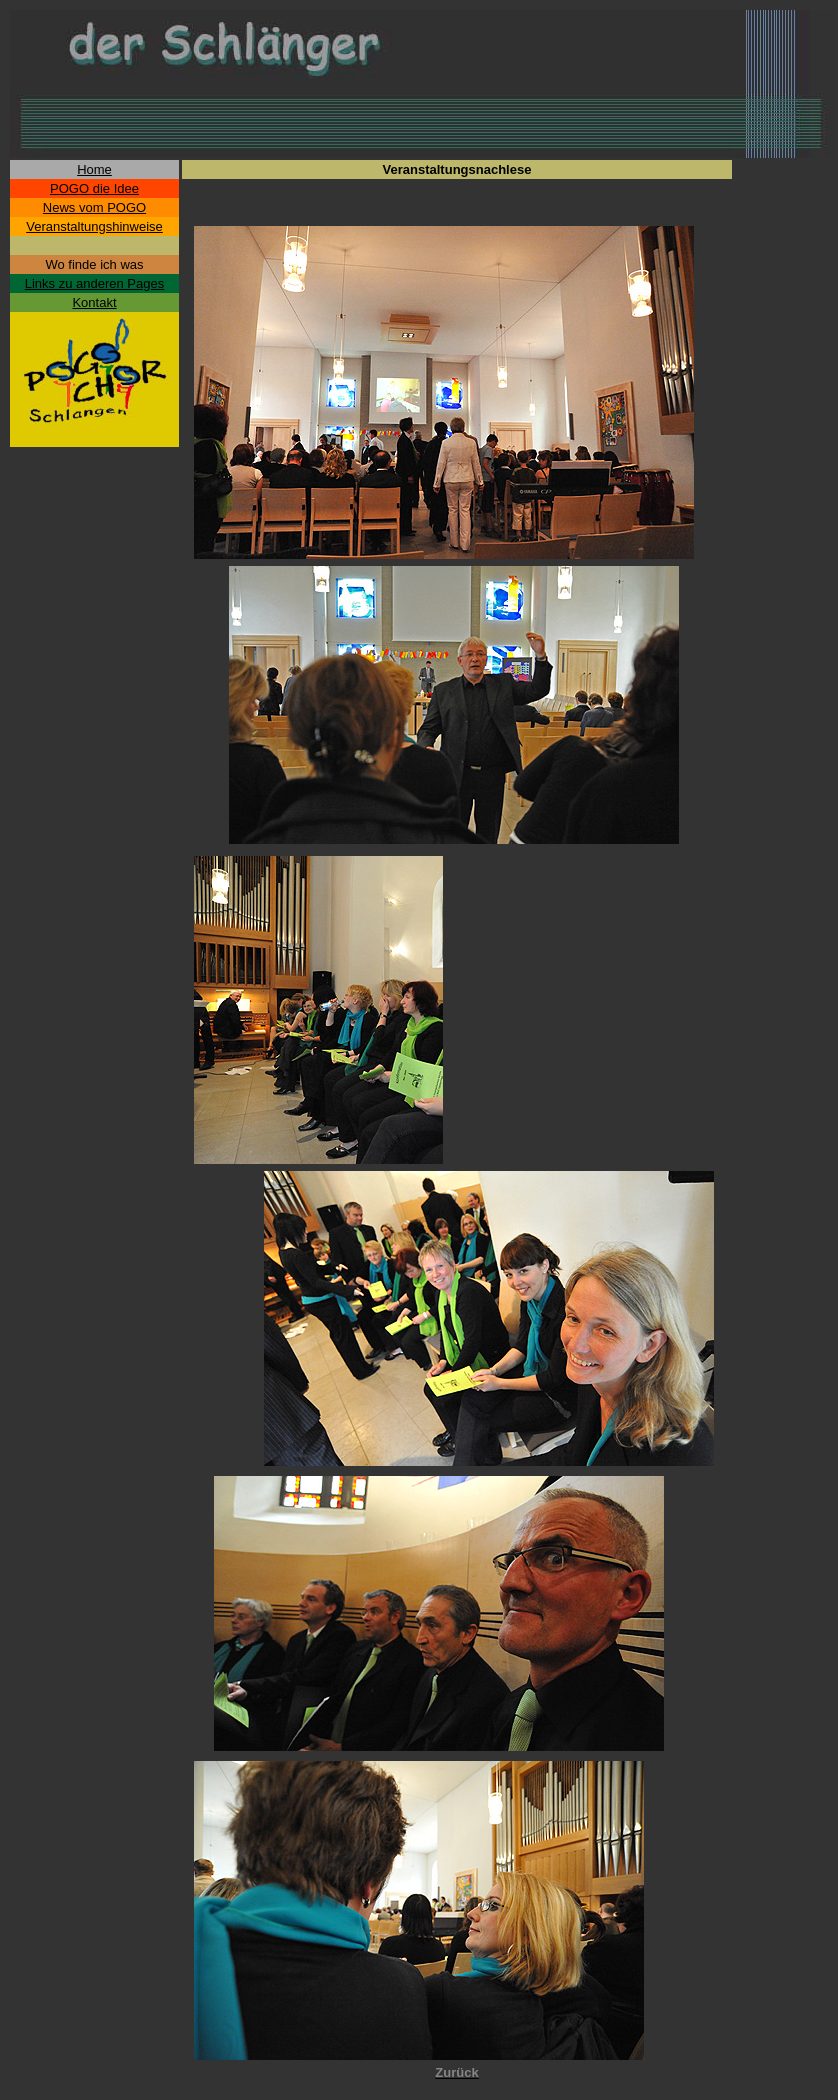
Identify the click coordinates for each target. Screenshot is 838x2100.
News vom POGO (94, 207)
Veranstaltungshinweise (94, 226)
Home (94, 169)
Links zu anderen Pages (94, 283)
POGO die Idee (94, 188)
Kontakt (94, 302)
